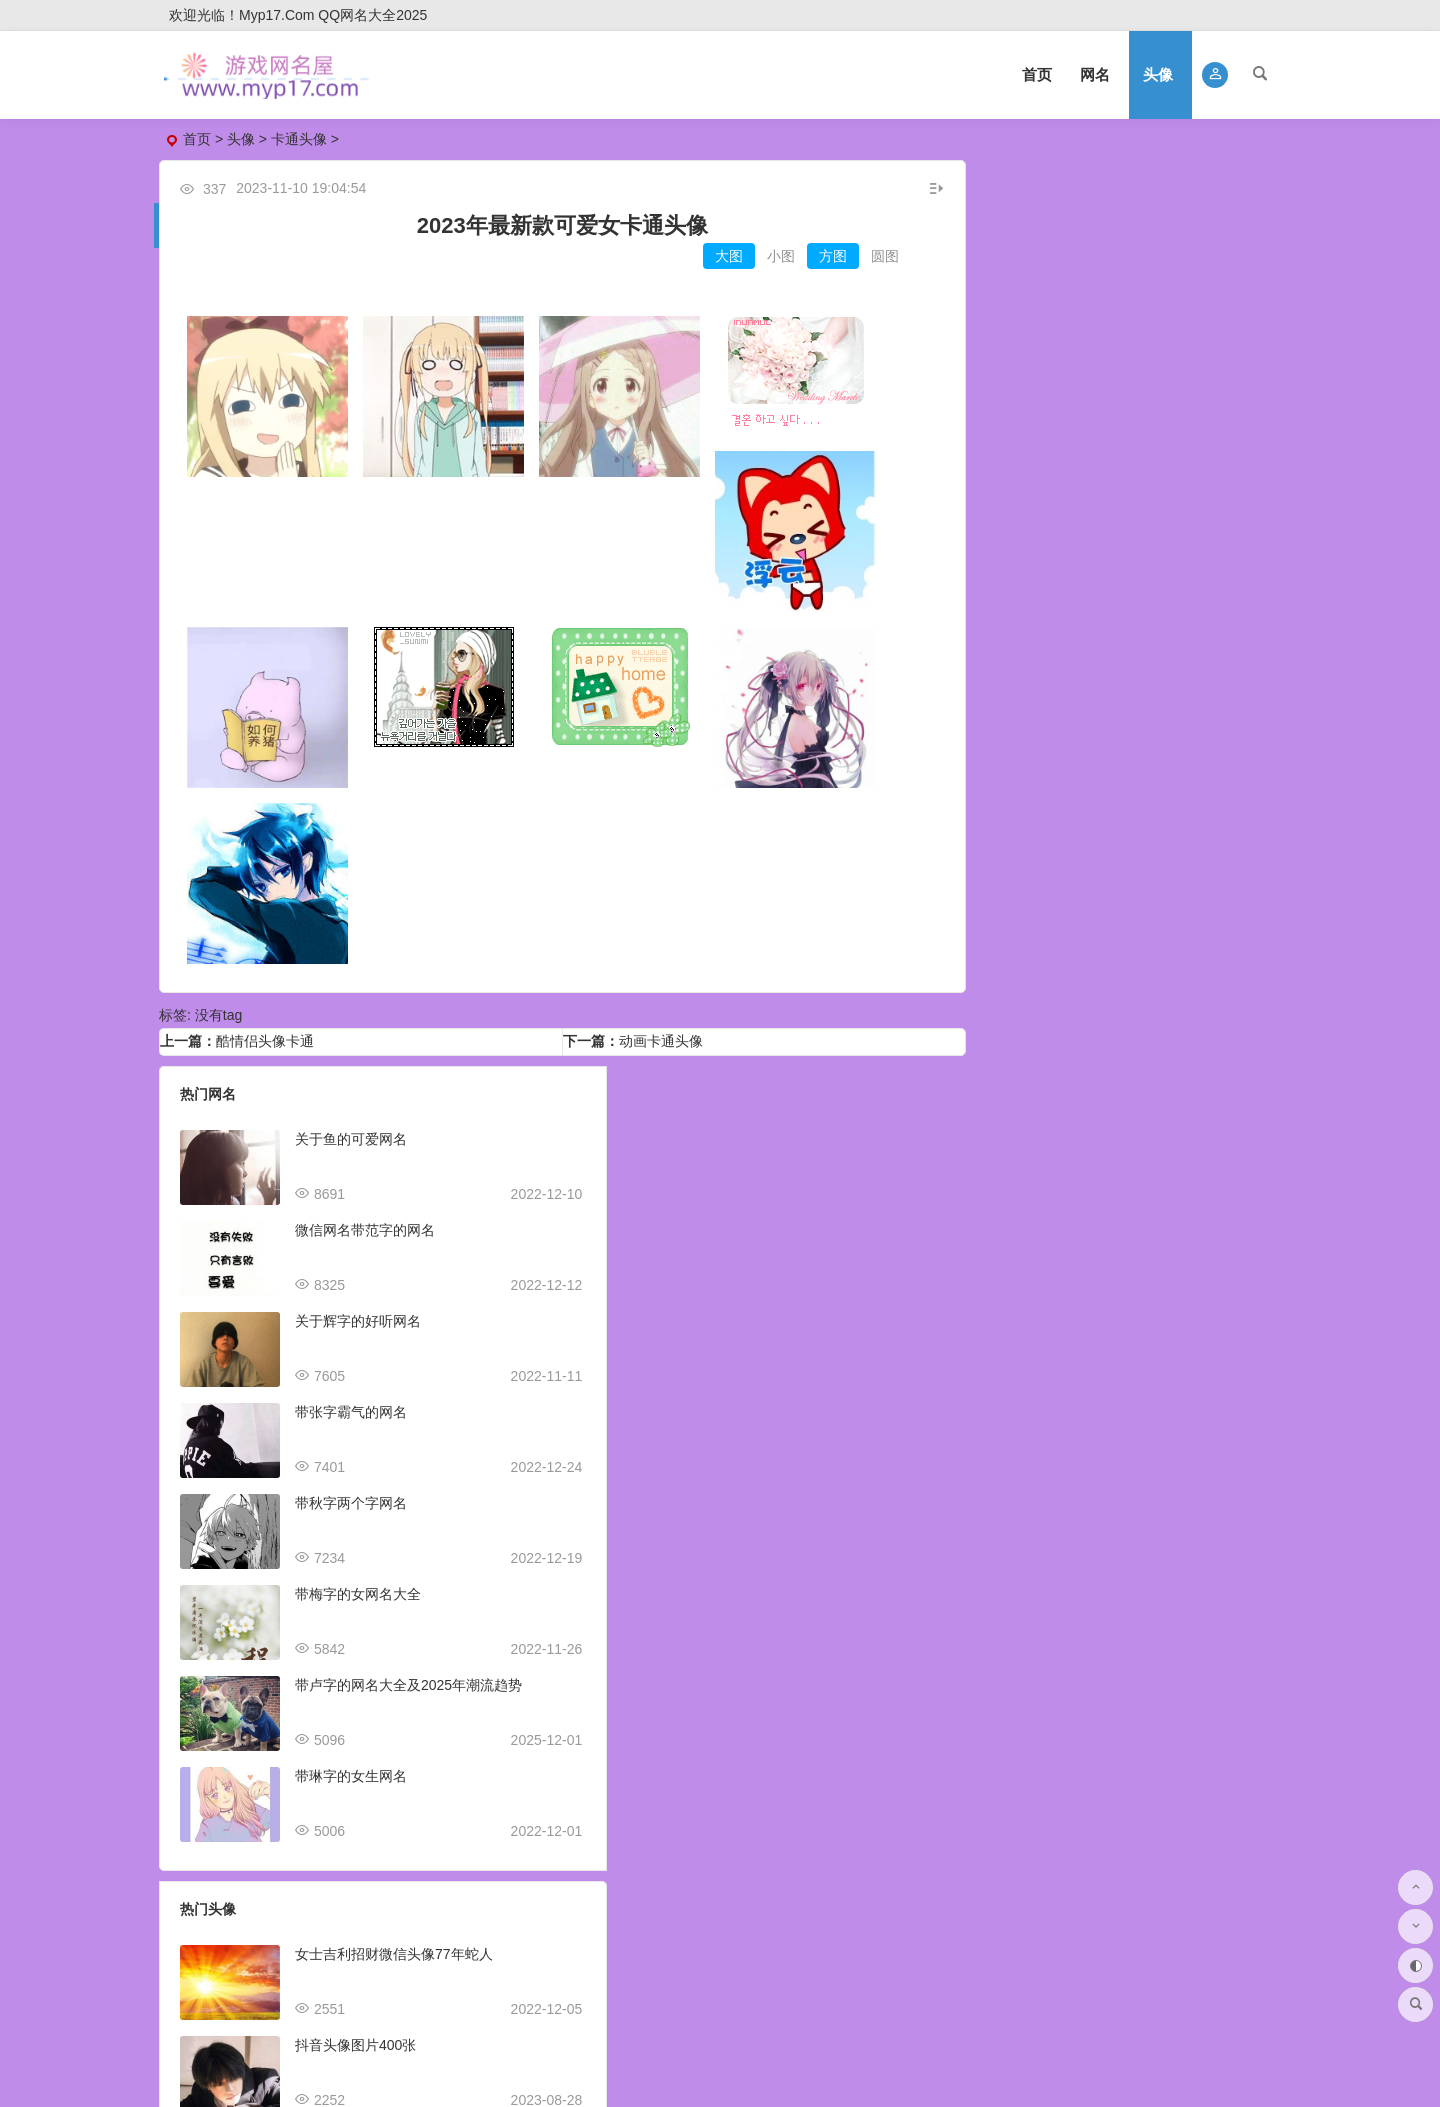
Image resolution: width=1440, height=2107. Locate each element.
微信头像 (1046, 266)
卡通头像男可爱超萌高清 (1168, 1536)
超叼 (980, 679)
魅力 (1045, 900)
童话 (1087, 730)
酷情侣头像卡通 (265, 1029)
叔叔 (1087, 704)
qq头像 (1047, 383)
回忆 (1064, 755)
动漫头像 (1196, 266)
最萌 (1106, 679)
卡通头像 (299, 139)
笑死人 (987, 875)
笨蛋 (1171, 730)
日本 (1022, 679)
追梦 (1231, 755)
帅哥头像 (1046, 461)
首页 (1037, 74)
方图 (816, 256)
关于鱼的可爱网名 (351, 1127)
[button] (1215, 75)
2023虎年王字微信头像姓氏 (774, 1764)
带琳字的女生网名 (351, 1764)
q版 (1084, 900)
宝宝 (1106, 755)
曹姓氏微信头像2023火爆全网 (781, 1582)
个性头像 (1046, 500)
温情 (1190, 755)
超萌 (1122, 900)
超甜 (1022, 976)
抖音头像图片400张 (749, 1218)
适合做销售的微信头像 (759, 1400)
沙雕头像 (1046, 422)
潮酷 (1129, 730)
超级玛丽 (1226, 951)
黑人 (1129, 926)
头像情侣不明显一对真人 (1168, 1809)
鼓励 (1022, 755)
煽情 (1148, 679)
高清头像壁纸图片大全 (1161, 1718)
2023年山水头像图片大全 (1169, 1263)
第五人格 (1120, 875)
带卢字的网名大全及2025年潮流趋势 (408, 1673)
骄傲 (1226, 704)
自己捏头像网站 (1140, 1627)
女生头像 (1196, 227)
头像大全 (1121, 179)
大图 (712, 256)
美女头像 (1196, 344)
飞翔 (1003, 704)
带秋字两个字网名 (351, 1491)
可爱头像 (1196, 383)
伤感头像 (1046, 578)
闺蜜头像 (1196, 500)
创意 (1226, 926)
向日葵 (1080, 951)
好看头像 (1196, 305)
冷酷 (980, 976)
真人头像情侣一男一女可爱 (1175, 1900)
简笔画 (1183, 875)
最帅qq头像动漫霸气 (1155, 1172)
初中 (1064, 679)
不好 (1254, 730)
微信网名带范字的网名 (365, 1218)
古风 (1003, 926)
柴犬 (1206, 900)
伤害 (1045, 704)
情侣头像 (1046, 305)
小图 (764, 256)
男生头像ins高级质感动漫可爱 (782, 1491)
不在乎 (1136, 704)
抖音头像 (1046, 539)
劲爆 (1231, 679)
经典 (1129, 951)
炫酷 (1003, 900)
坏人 (1148, 755)
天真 (1212, 730)
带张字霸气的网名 (351, 1400)
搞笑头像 (1196, 422)
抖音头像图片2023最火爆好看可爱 (795, 1309)
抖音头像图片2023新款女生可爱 (788, 1673)
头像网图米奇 (1133, 1354)
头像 (1158, 74)
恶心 (1045, 730)
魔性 (1045, 926)
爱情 (1003, 951)
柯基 (1036, 875)
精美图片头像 (1133, 1445)
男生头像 (1046, 227)
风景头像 (1196, 461)
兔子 (1171, 951)
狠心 (1185, 704)
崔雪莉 (1178, 926)
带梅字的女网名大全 (358, 1582)
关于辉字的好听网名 (358, 1309)
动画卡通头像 (653, 1029)
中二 (1003, 730)
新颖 (980, 755)
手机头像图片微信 (1147, 1081)
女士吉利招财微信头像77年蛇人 (788, 1127)
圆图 (868, 256)
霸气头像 (1196, 539)
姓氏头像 (1196, 578)
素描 (1087, 926)
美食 (1064, 976)
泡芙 (1232, 875)
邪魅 (1190, 679)
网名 (1095, 74)
